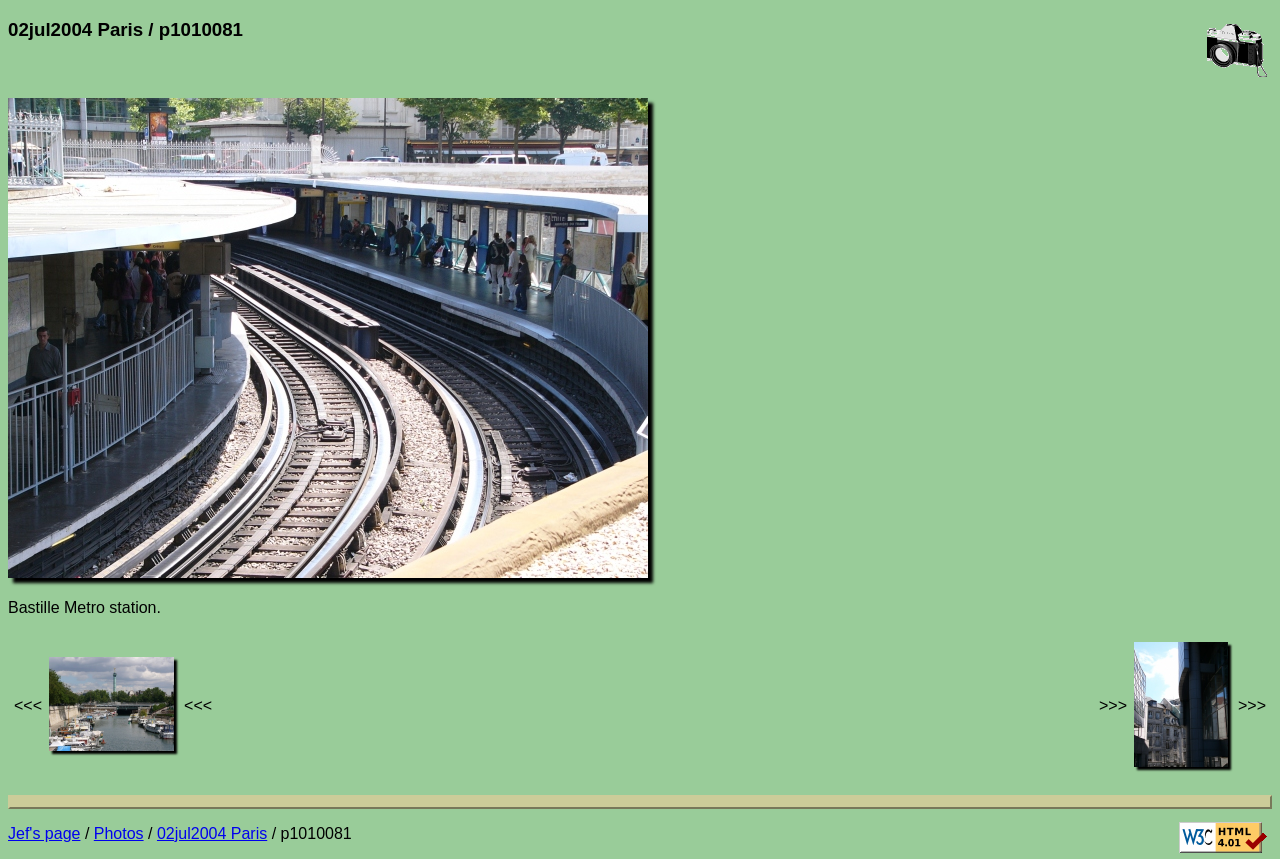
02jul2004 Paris (212, 833)
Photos (119, 833)
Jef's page (44, 833)
